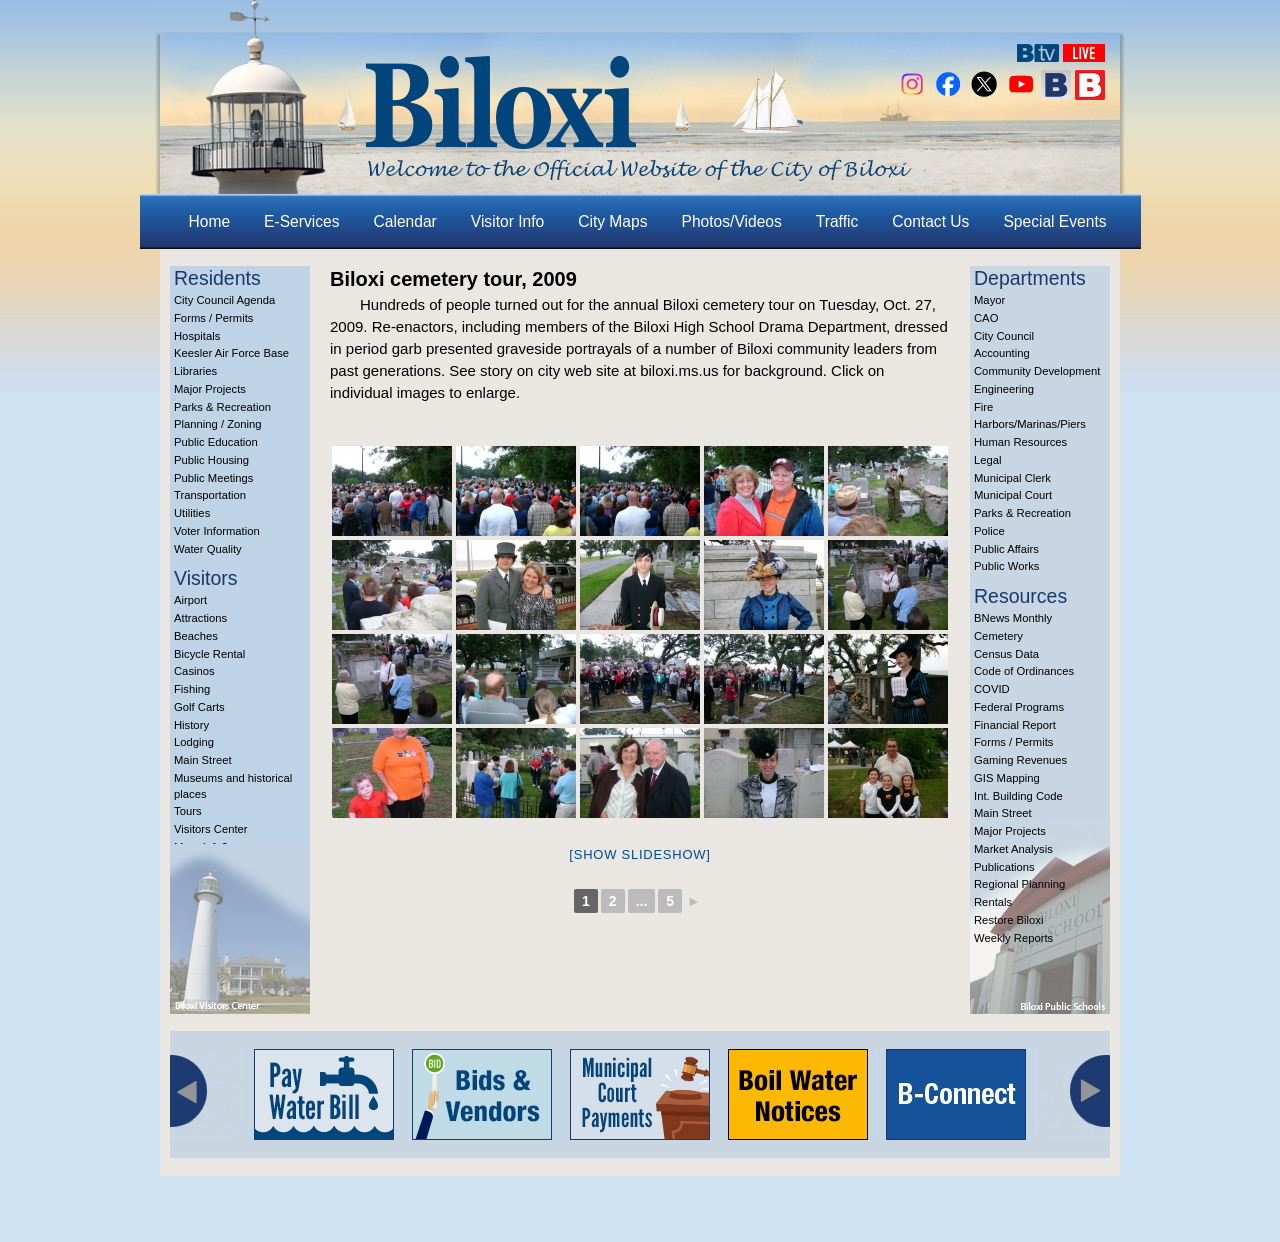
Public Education (216, 442)
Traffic (837, 221)
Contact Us (930, 221)
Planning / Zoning (218, 424)
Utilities (192, 513)
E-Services (301, 221)
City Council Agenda (224, 300)
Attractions (200, 618)
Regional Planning (1019, 884)
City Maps (612, 221)
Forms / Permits (213, 318)
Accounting (1002, 353)
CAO (986, 318)
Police (989, 531)
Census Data (1006, 654)
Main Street (203, 760)
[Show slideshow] (639, 854)
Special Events (1054, 221)
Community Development (1037, 371)
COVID (992, 689)
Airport (190, 600)
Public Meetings (213, 478)
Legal (988, 460)
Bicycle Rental (209, 654)
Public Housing (211, 460)
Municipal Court (1013, 495)
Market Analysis (1013, 849)
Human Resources (1020, 442)
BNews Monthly (1013, 618)
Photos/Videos (732, 221)
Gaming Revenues (1020, 760)
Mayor (989, 300)
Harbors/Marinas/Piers (1030, 424)
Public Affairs (1006, 549)
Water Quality (208, 549)
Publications (1004, 867)
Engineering (1004, 389)
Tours (188, 811)
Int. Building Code (1018, 796)
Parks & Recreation (222, 407)
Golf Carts (199, 707)
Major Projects (210, 389)
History (191, 725)
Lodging (194, 742)
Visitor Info (507, 221)
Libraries (195, 371)
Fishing (192, 689)
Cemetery (998, 636)
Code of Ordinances (1024, 671)
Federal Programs (1019, 707)
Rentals (993, 902)
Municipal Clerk (1012, 478)
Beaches (196, 636)
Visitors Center (211, 829)
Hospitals (197, 336)
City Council (1004, 336)
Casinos (194, 671)
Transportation (210, 495)
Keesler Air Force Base (231, 353)
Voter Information (217, 531)
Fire (983, 407)
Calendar (405, 221)
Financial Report (1015, 725)
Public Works (1006, 566)
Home (210, 221)
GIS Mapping (1007, 778)
